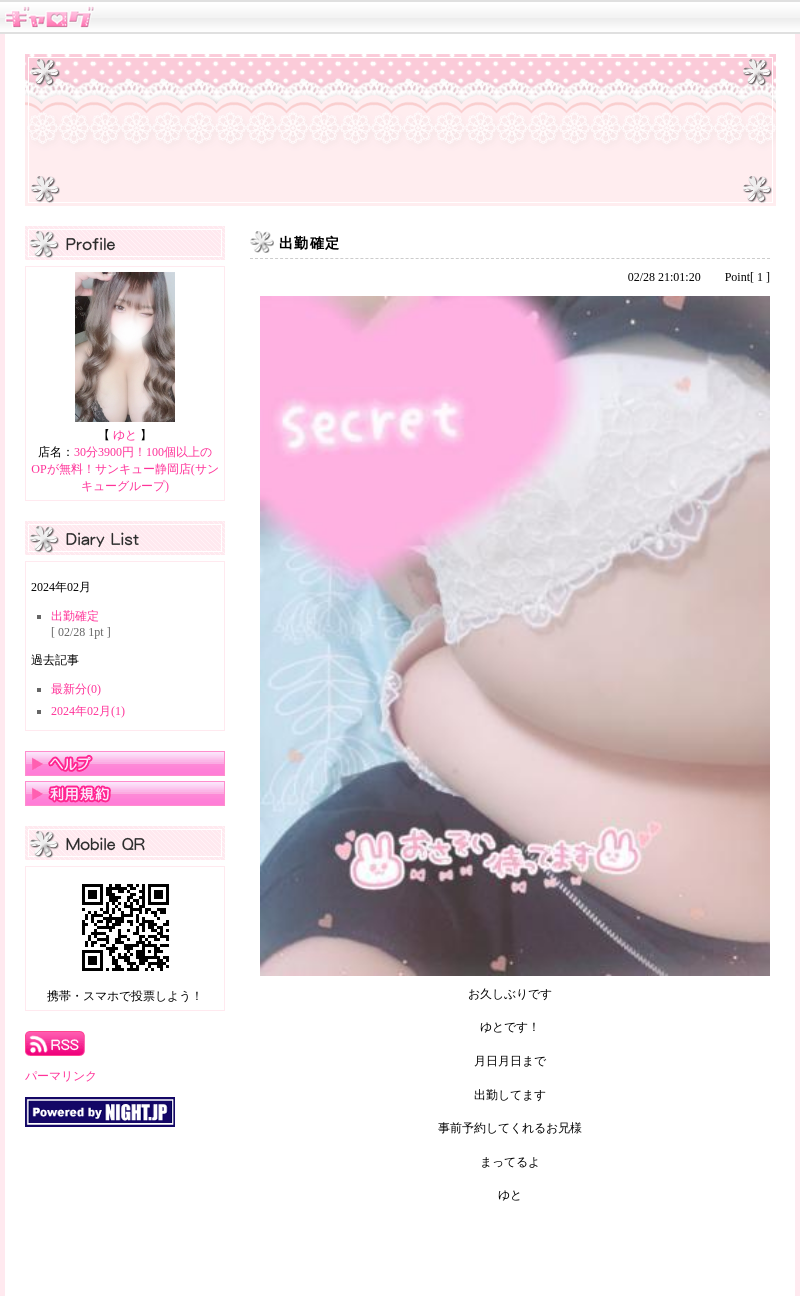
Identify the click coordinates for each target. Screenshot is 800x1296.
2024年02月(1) (88, 711)
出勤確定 (75, 616)
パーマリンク (61, 1076)
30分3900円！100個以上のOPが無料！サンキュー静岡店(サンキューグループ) (124, 469)
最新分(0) (76, 689)
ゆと (125, 435)
